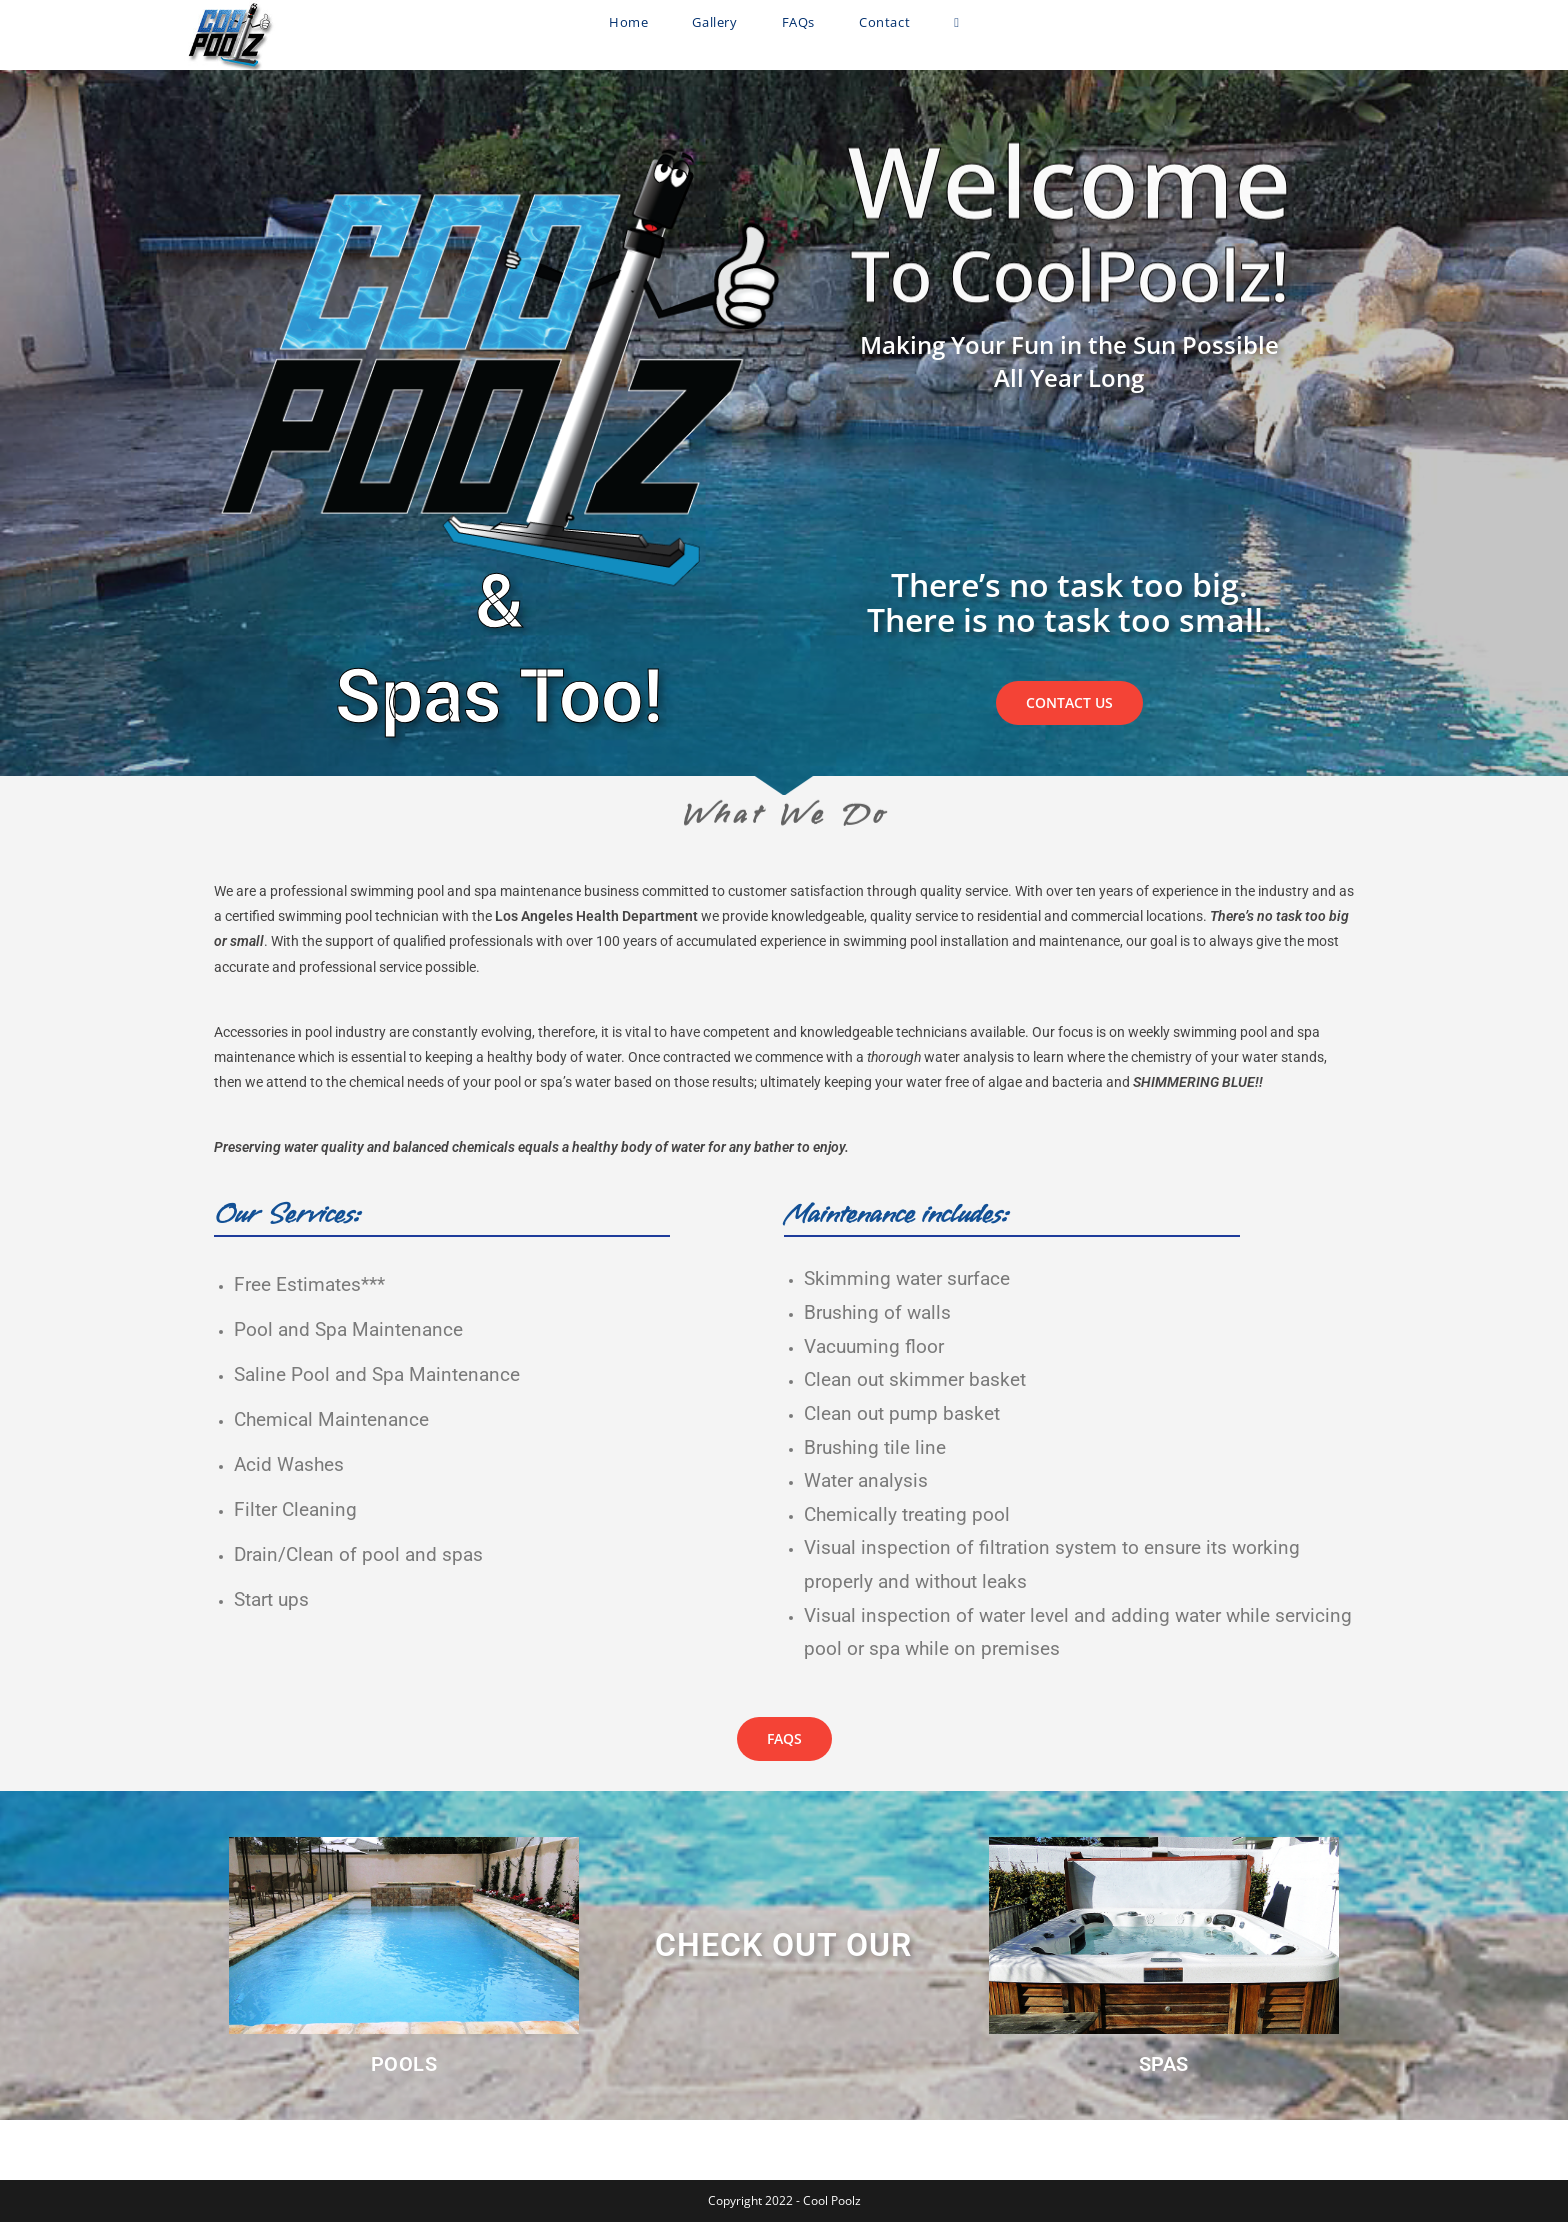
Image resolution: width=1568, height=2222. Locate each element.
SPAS (1164, 2064)
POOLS (404, 2064)
